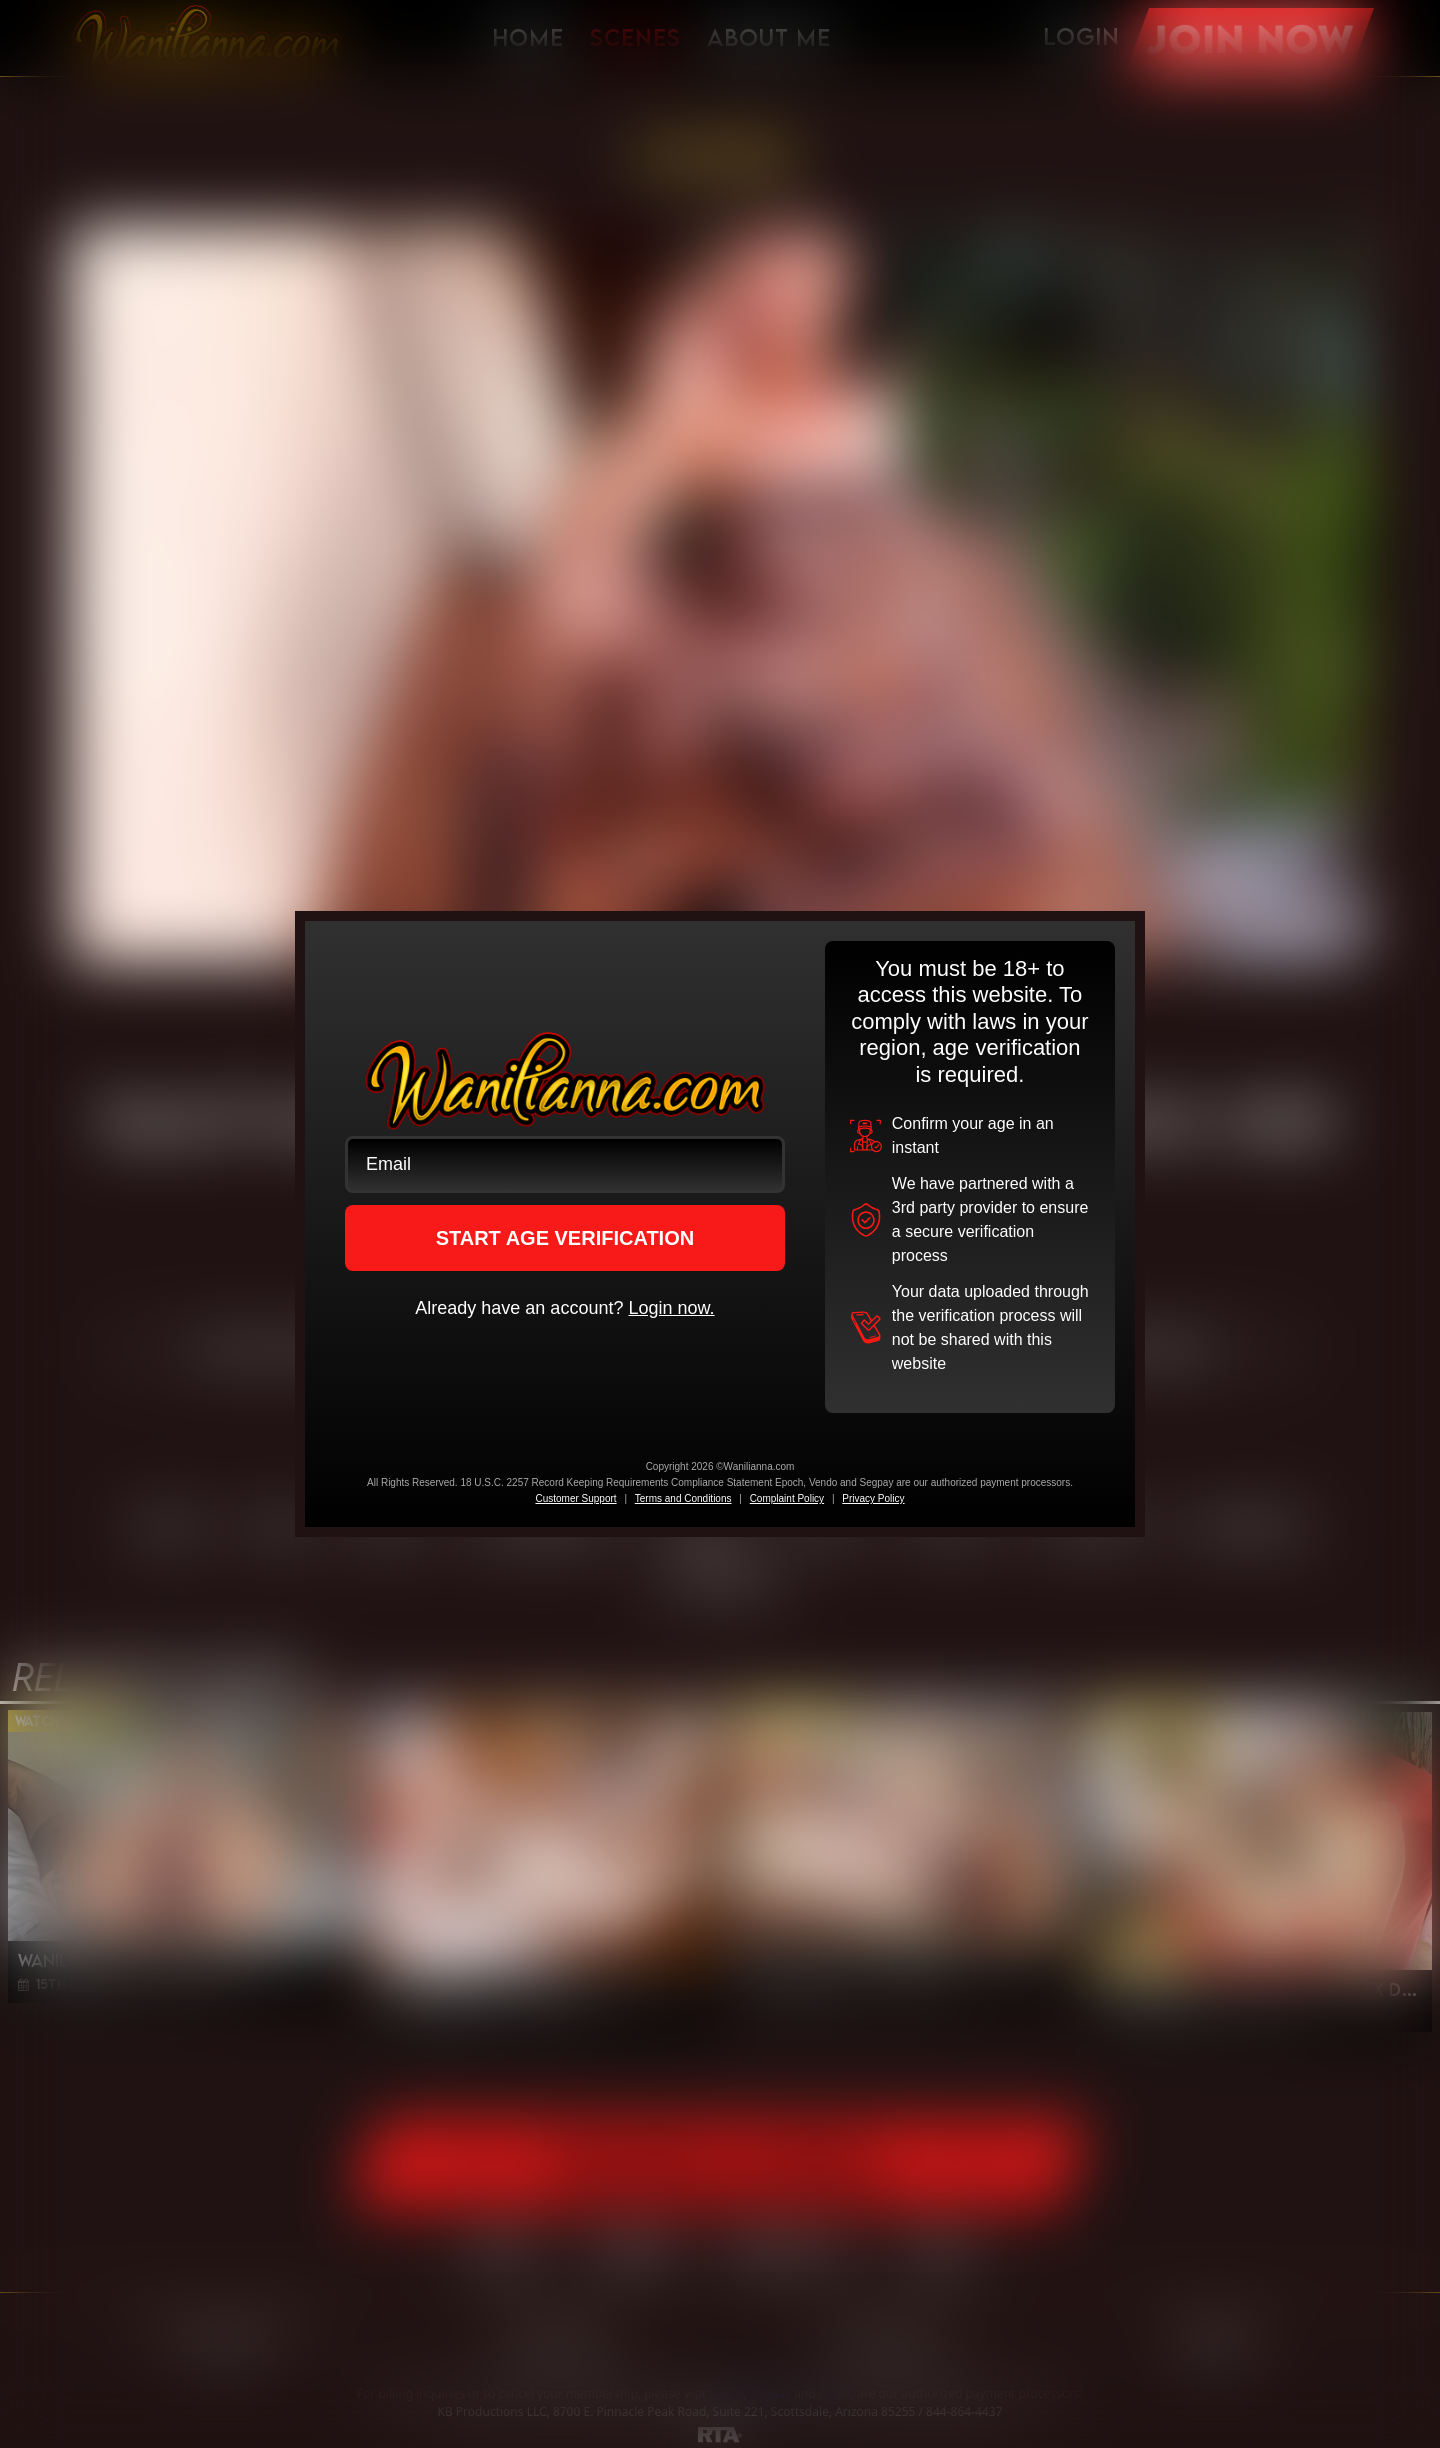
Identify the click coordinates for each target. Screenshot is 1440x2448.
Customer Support (575, 1498)
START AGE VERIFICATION (565, 1238)
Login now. (671, 1308)
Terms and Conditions (683, 1498)
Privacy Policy (873, 1498)
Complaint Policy (787, 1498)
